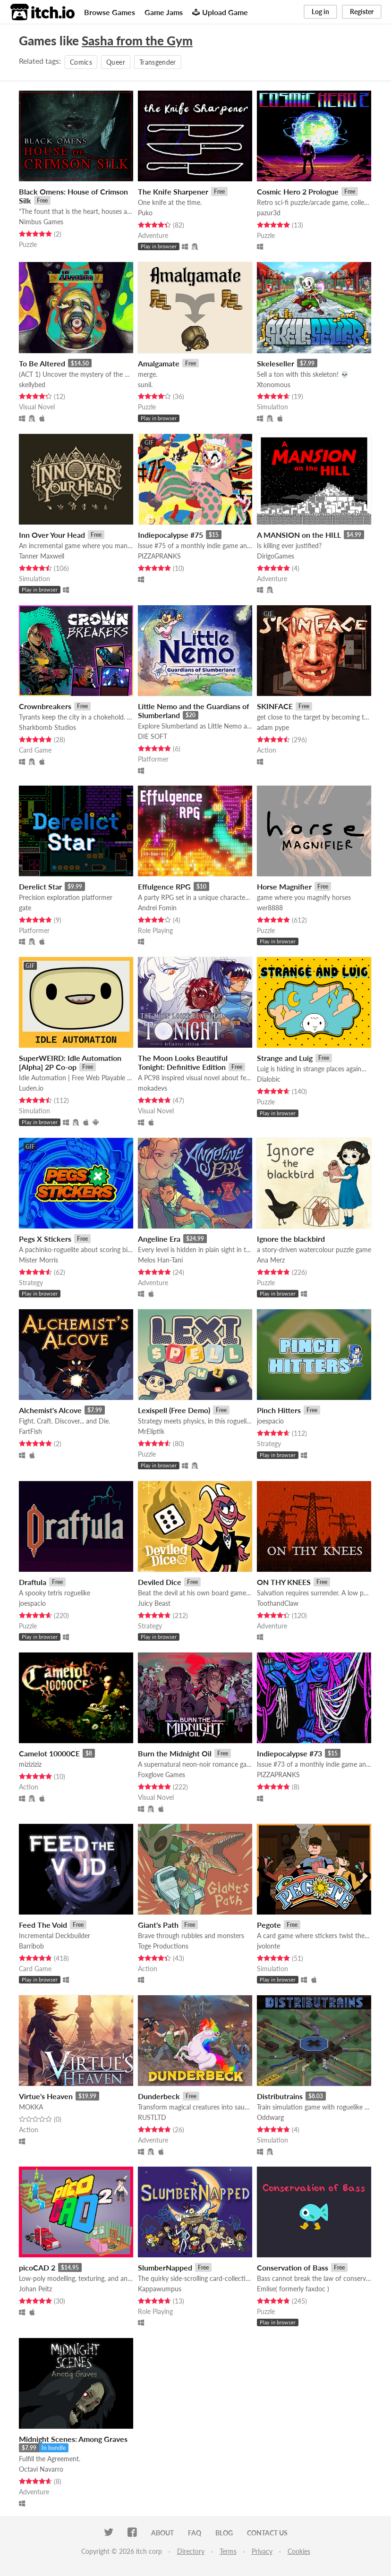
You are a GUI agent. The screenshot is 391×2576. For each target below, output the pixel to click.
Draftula (32, 1581)
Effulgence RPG (164, 886)
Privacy (262, 2551)
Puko (145, 213)
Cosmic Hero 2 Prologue (298, 191)
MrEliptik (151, 1431)
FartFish (30, 1431)
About (162, 2533)
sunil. (145, 385)
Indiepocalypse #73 (289, 1753)
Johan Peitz (35, 2289)
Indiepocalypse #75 (170, 534)
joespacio (270, 1421)
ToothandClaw (277, 1603)
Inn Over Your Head (52, 534)
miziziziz (30, 1764)
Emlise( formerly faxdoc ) (293, 2289)
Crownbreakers (45, 706)
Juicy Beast (154, 1603)
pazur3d (268, 213)
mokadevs (152, 1088)
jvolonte (268, 1946)
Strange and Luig (285, 1057)
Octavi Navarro (41, 2469)
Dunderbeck (159, 2096)
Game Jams (163, 12)
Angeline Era (159, 1238)
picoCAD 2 (37, 2267)
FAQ (194, 2533)
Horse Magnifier (284, 886)
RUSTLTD (152, 2117)
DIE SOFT (152, 736)
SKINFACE (275, 706)
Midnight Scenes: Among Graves (73, 2438)
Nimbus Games (41, 222)
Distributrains (280, 2096)
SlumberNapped (165, 2267)
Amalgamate (158, 363)
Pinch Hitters (279, 1410)
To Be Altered (42, 363)
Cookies (299, 2551)
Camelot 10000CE (49, 1753)
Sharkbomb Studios (47, 727)
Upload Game (220, 12)
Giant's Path (158, 1924)
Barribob (31, 1946)
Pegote (269, 1924)
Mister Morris (38, 1260)
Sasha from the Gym (137, 40)
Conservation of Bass (292, 2267)
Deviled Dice (159, 1581)
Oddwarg (270, 2117)
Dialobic (268, 1079)
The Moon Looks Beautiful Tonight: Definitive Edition (183, 1062)
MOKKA (31, 2107)
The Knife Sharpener (173, 191)
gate (25, 908)
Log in (320, 12)
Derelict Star (40, 886)
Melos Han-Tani (160, 1260)
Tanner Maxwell (41, 556)
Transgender (157, 62)
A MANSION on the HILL (299, 534)
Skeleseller (275, 363)
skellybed (32, 385)
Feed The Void (43, 1924)
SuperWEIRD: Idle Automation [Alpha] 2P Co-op (70, 1062)
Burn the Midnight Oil (175, 1753)
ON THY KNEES (284, 1581)
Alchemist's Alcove (50, 1410)
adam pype (273, 727)
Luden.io (31, 1088)
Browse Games (109, 12)
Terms (228, 2551)
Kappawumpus (159, 2289)
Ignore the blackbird (291, 1238)
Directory (190, 2551)
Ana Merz (271, 1260)
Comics (81, 62)
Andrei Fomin (157, 908)
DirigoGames (275, 556)
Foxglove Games (161, 1775)
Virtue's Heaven (46, 2096)
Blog (224, 2533)
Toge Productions (163, 1946)
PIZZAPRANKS (159, 556)
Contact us (267, 2533)
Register (362, 12)
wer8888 (270, 908)
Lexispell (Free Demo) (174, 1410)
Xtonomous (273, 385)
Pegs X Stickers (45, 1238)
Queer (115, 62)
